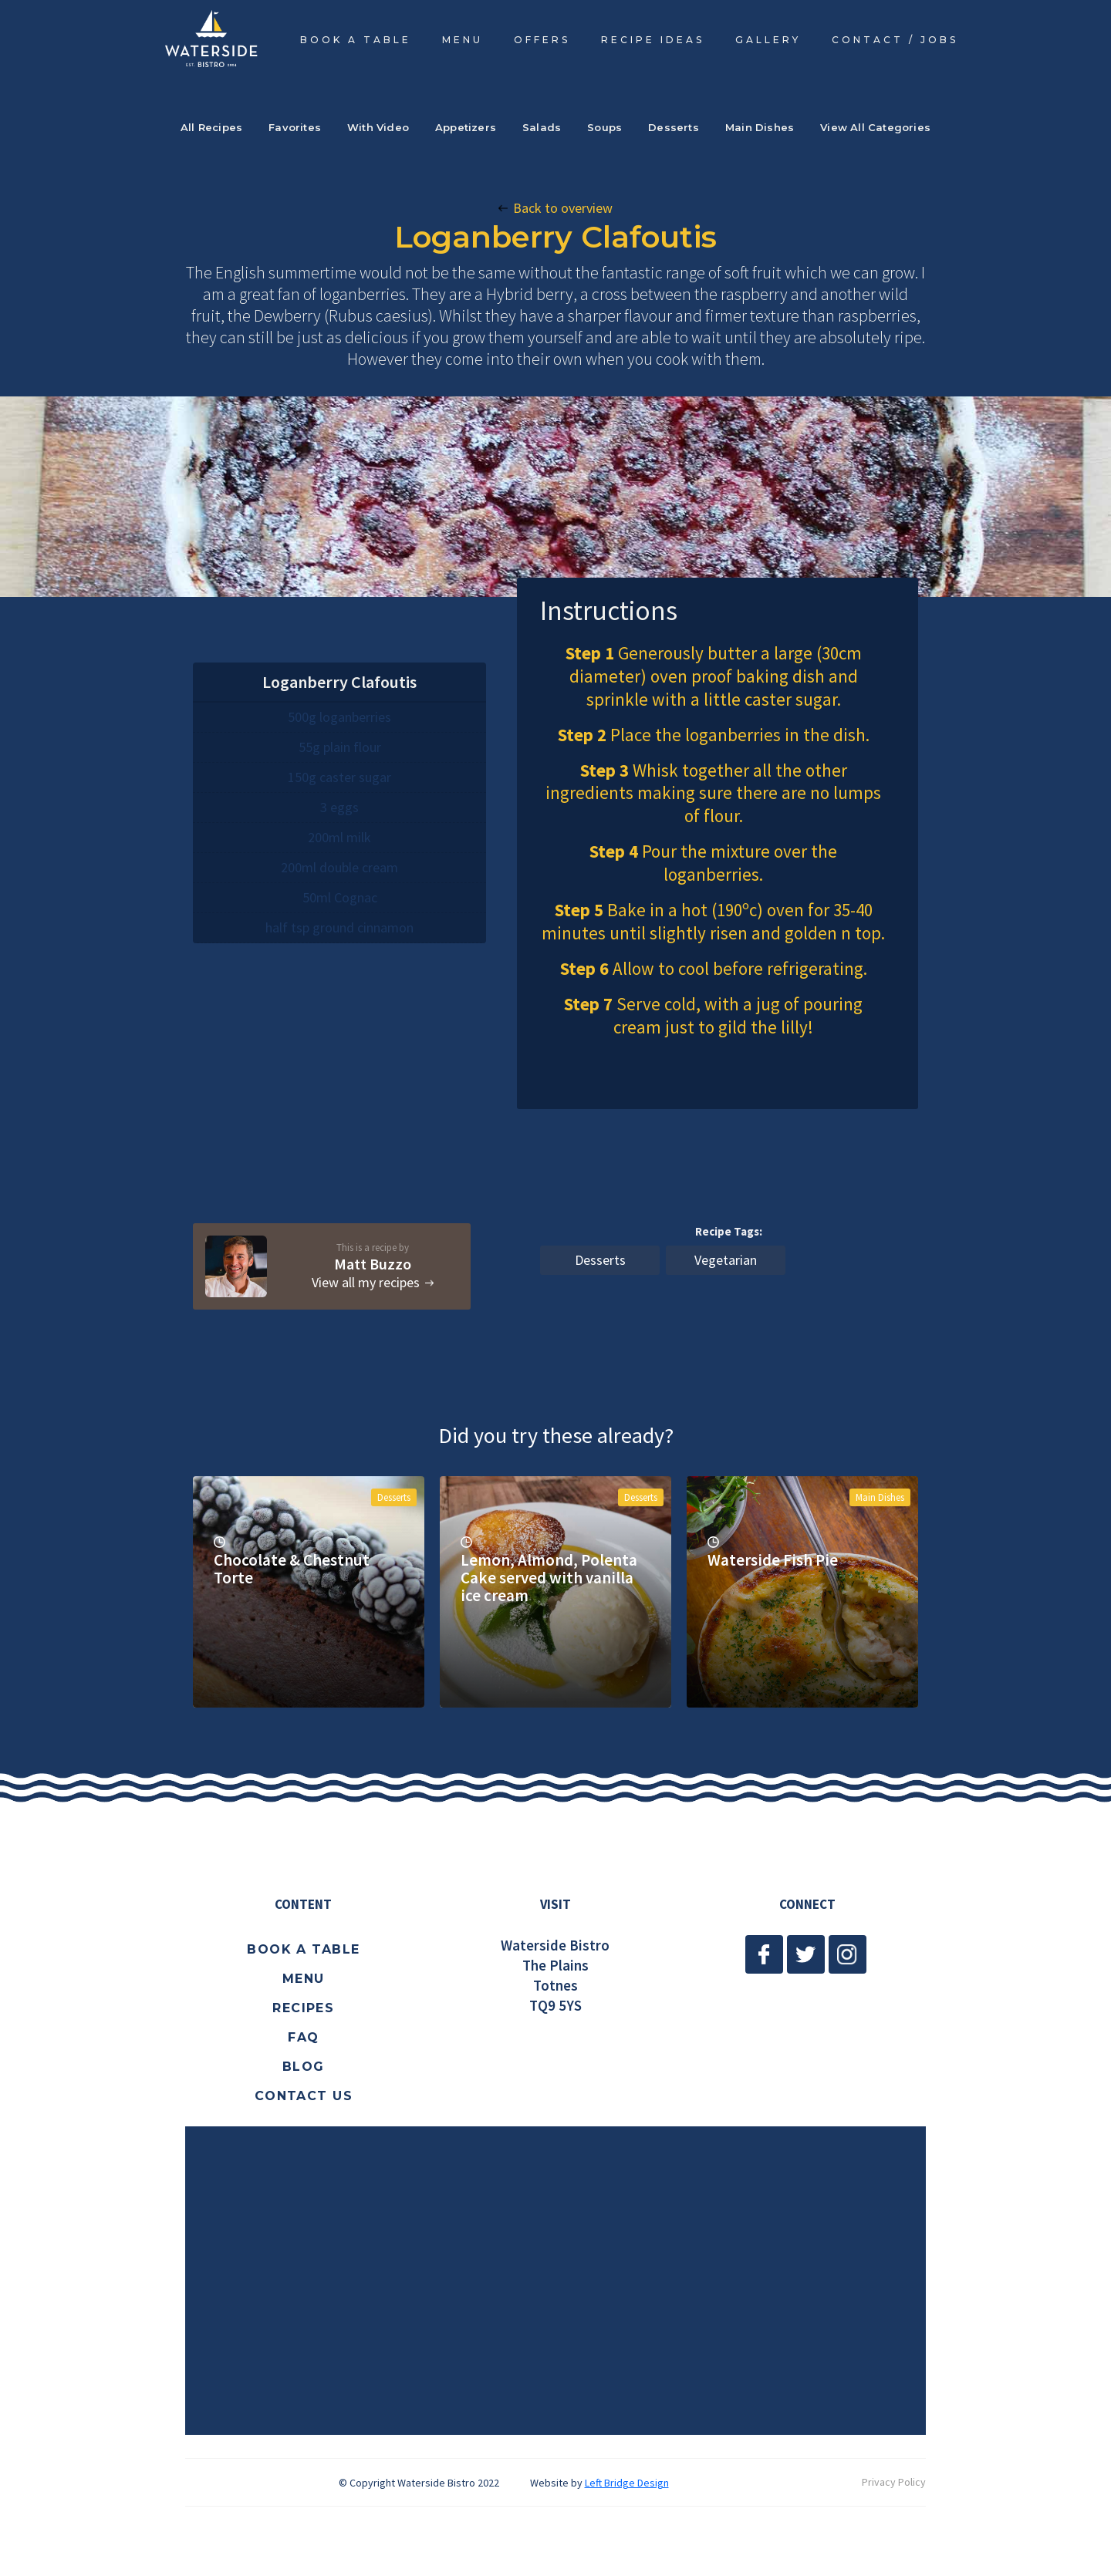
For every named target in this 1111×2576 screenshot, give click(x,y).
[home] (211, 38)
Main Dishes (759, 127)
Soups (604, 127)
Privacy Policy (894, 2482)
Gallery (768, 40)
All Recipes (211, 127)
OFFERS (542, 40)
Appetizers (465, 127)
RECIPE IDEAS (652, 40)
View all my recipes (366, 1282)
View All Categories (875, 127)
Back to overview (563, 208)
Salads (541, 127)
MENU (462, 40)
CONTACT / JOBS (895, 40)
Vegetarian (725, 1260)
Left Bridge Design (627, 2483)
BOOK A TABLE (355, 40)
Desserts (673, 127)
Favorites (294, 127)
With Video (378, 127)
